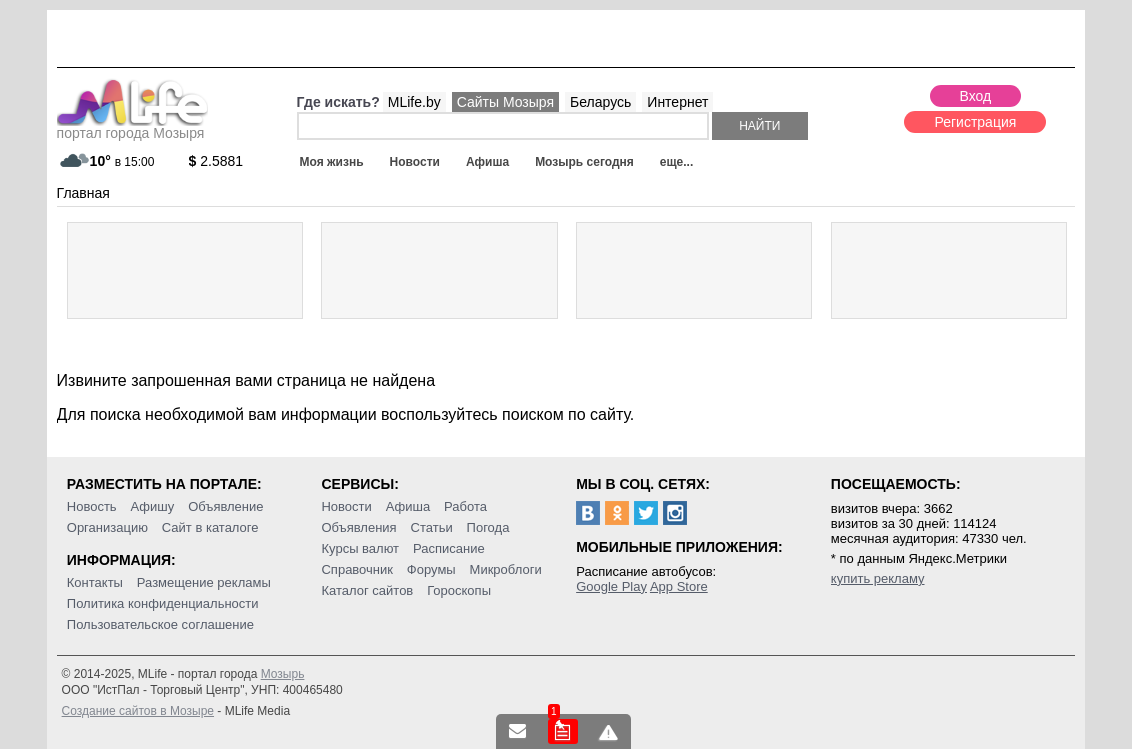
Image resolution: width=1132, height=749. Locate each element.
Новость (92, 506)
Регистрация (975, 122)
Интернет (677, 102)
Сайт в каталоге (210, 527)
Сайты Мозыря (505, 102)
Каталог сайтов (367, 590)
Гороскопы (459, 590)
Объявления (358, 527)
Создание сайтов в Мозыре (138, 711)
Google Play (611, 586)
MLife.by (414, 102)
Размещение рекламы (204, 582)
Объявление (225, 506)
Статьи (432, 527)
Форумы (431, 569)
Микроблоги (506, 569)
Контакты (95, 582)
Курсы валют (360, 548)
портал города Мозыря (132, 127)
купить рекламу (878, 578)
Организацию (107, 527)
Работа (465, 506)
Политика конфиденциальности (163, 603)
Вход (976, 96)
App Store (679, 586)
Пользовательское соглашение (160, 624)
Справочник (357, 569)
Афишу (153, 506)
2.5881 (216, 161)
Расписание (449, 548)
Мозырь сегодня (584, 162)
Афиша (487, 162)
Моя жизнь (332, 162)
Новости (415, 162)
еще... (676, 162)
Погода (488, 527)
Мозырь (283, 674)
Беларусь (600, 102)
